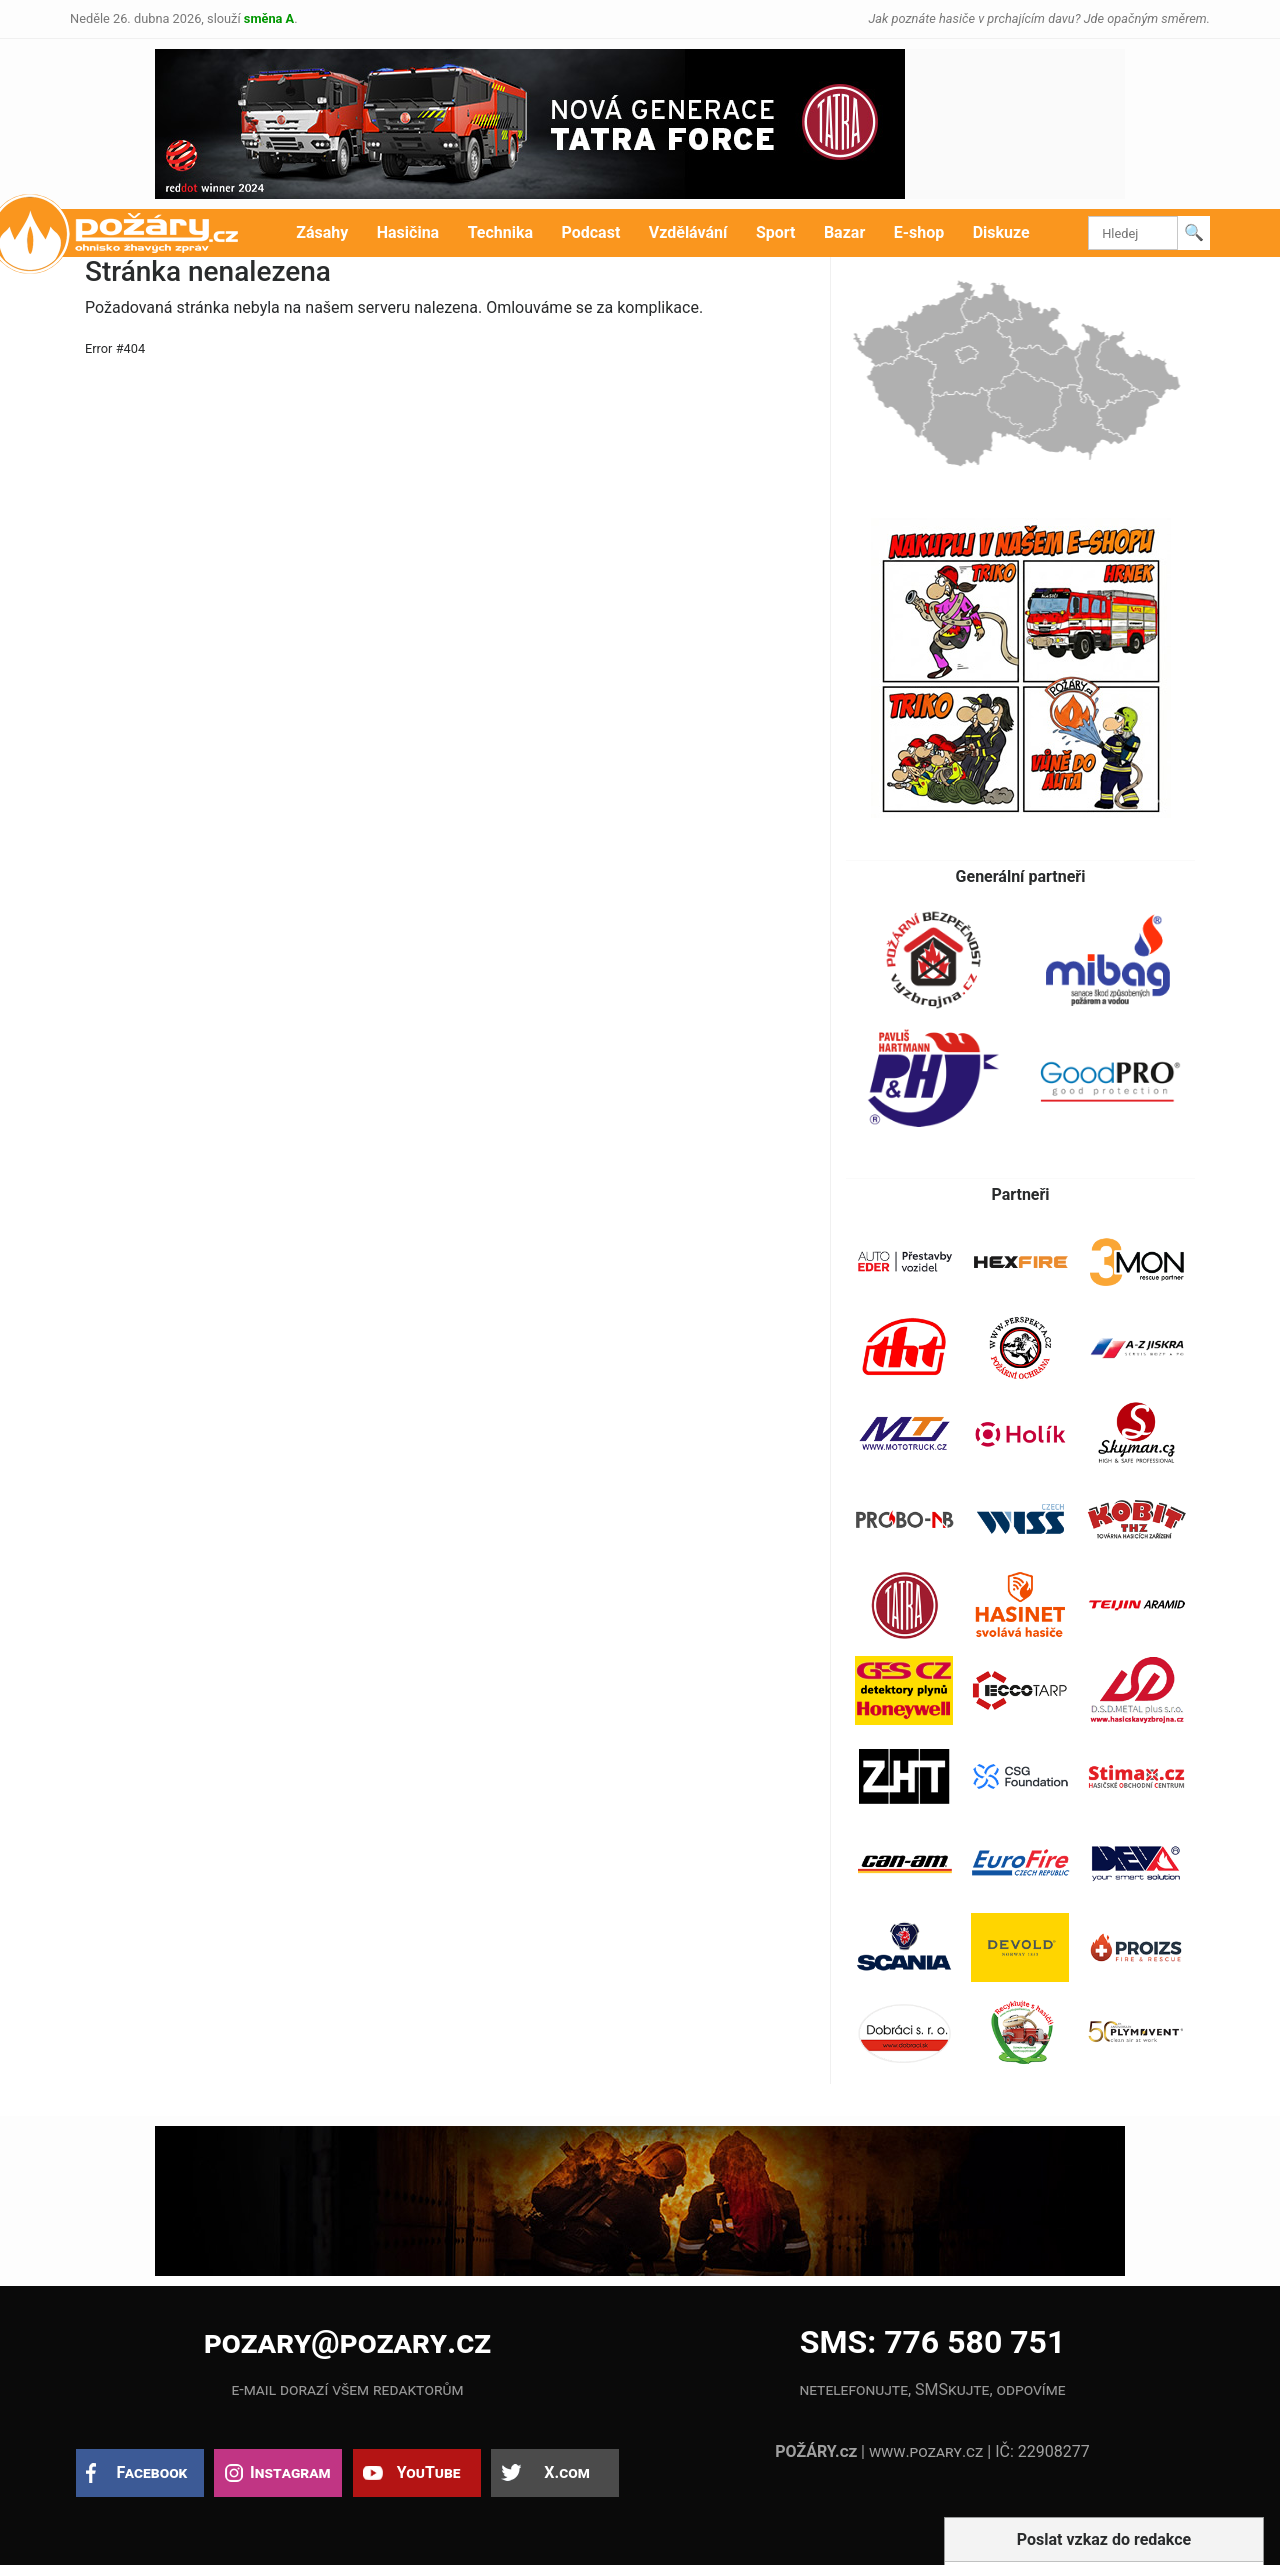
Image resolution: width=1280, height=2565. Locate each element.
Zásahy (322, 232)
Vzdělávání (688, 232)
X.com (566, 2472)
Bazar (844, 232)
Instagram (290, 2472)
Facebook (152, 2472)
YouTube (429, 2472)
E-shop (919, 232)
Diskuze (1001, 232)
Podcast (591, 232)
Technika (500, 232)
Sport (776, 232)
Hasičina (408, 232)
